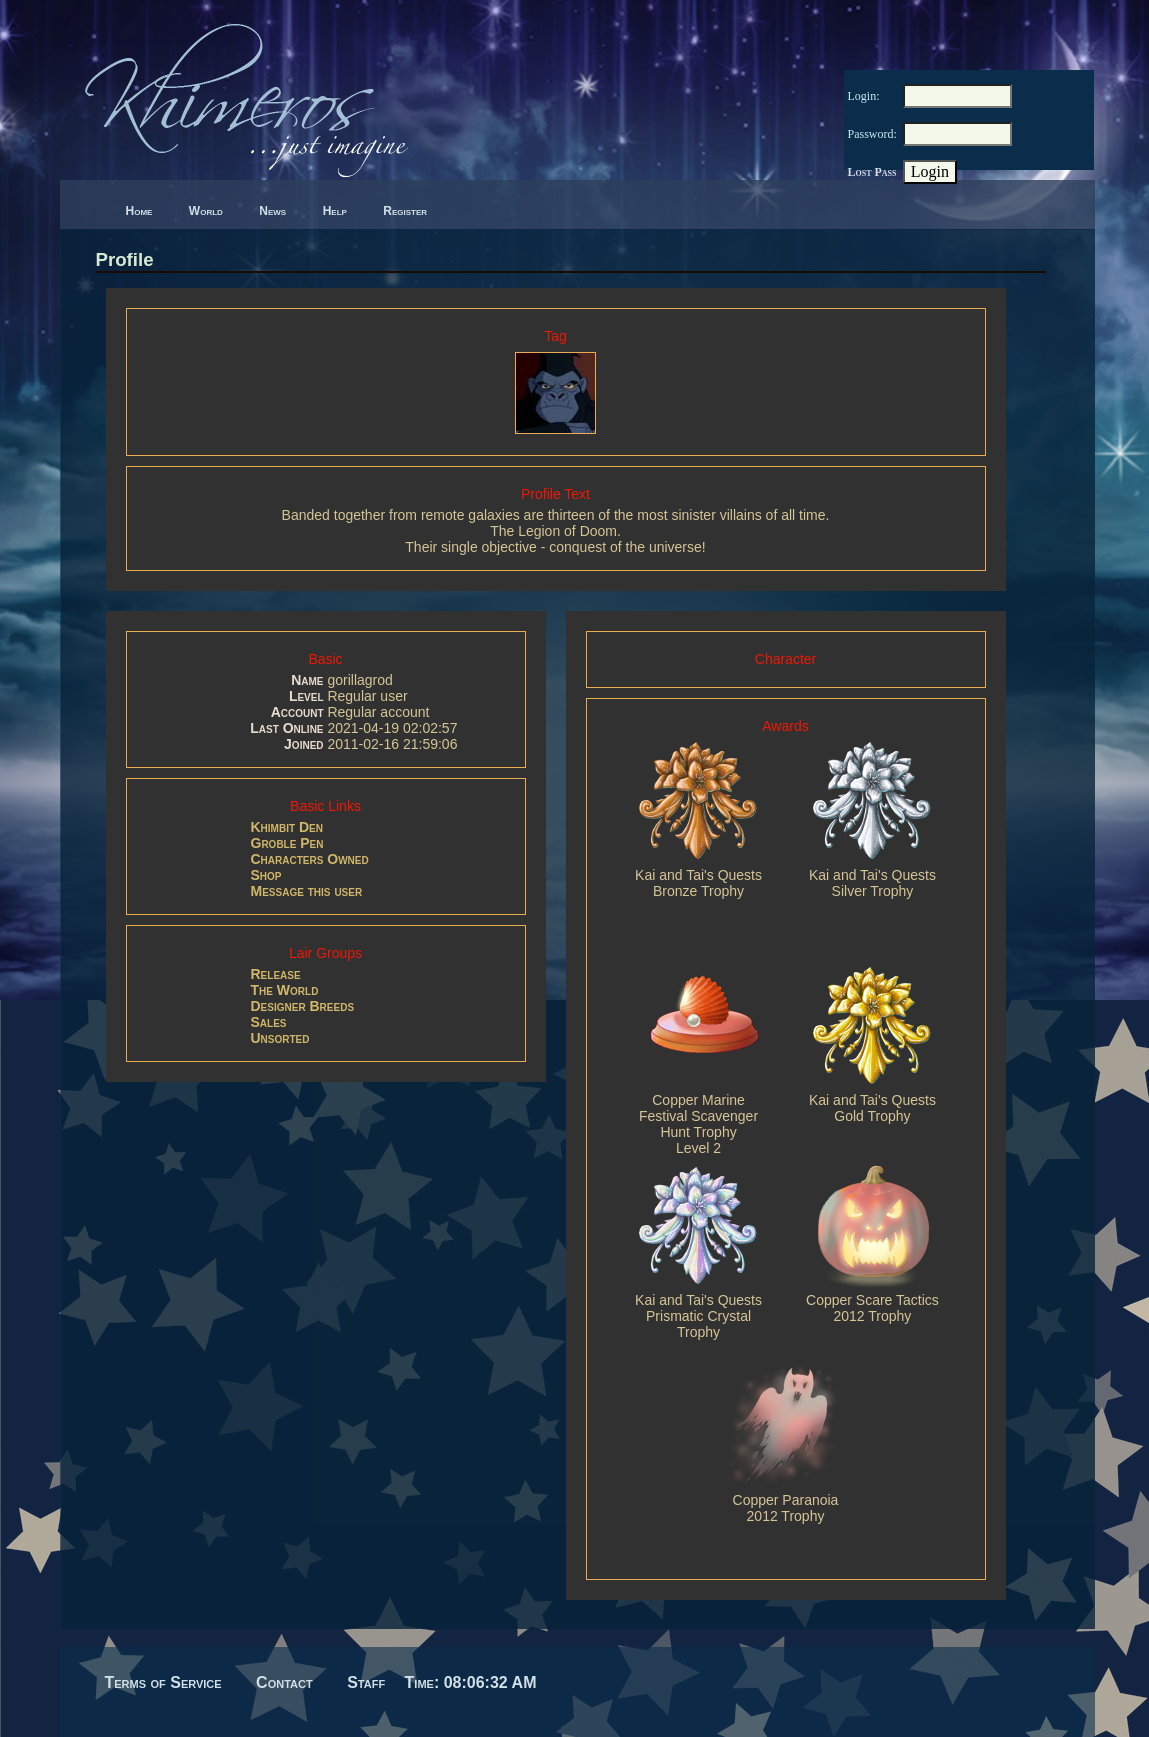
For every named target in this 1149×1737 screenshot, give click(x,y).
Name (307, 680)
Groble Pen (287, 843)
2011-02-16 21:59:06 (392, 744)
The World (285, 990)
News (272, 211)
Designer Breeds (303, 1006)
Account (297, 712)
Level (306, 696)
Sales (269, 1022)
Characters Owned (310, 859)
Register (405, 211)
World (206, 211)
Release (276, 974)
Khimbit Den (287, 827)
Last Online (286, 728)
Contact (284, 1682)
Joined (303, 744)
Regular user (367, 696)
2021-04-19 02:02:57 (392, 728)
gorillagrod (359, 680)
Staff (366, 1682)
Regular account (378, 712)
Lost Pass (872, 172)
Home (139, 211)
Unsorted (280, 1038)
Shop (266, 875)
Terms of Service (163, 1682)
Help (335, 211)
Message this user (307, 891)
